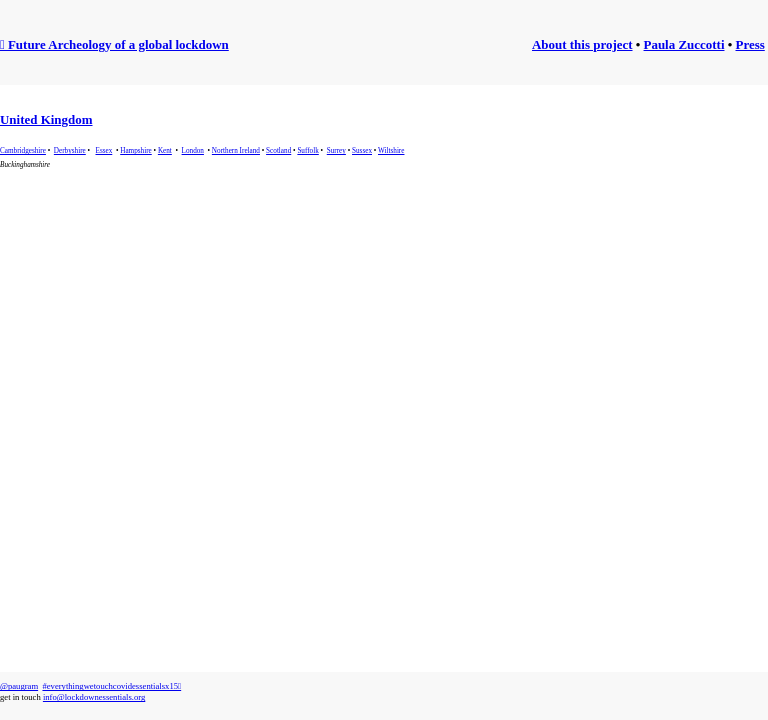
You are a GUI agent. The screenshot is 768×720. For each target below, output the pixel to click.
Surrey (336, 151)
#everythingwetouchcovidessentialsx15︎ (111, 686)
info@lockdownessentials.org (94, 697)
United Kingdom (46, 119)
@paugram (19, 686)
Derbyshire (70, 151)
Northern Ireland (236, 151)
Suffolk (307, 151)
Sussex (362, 151)
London (193, 151)
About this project (582, 44)
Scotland (278, 151)
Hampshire (136, 151)
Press (750, 44)
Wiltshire (391, 151)
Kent (165, 151)
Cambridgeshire (23, 151)
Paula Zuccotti (684, 44)
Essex (104, 151)
